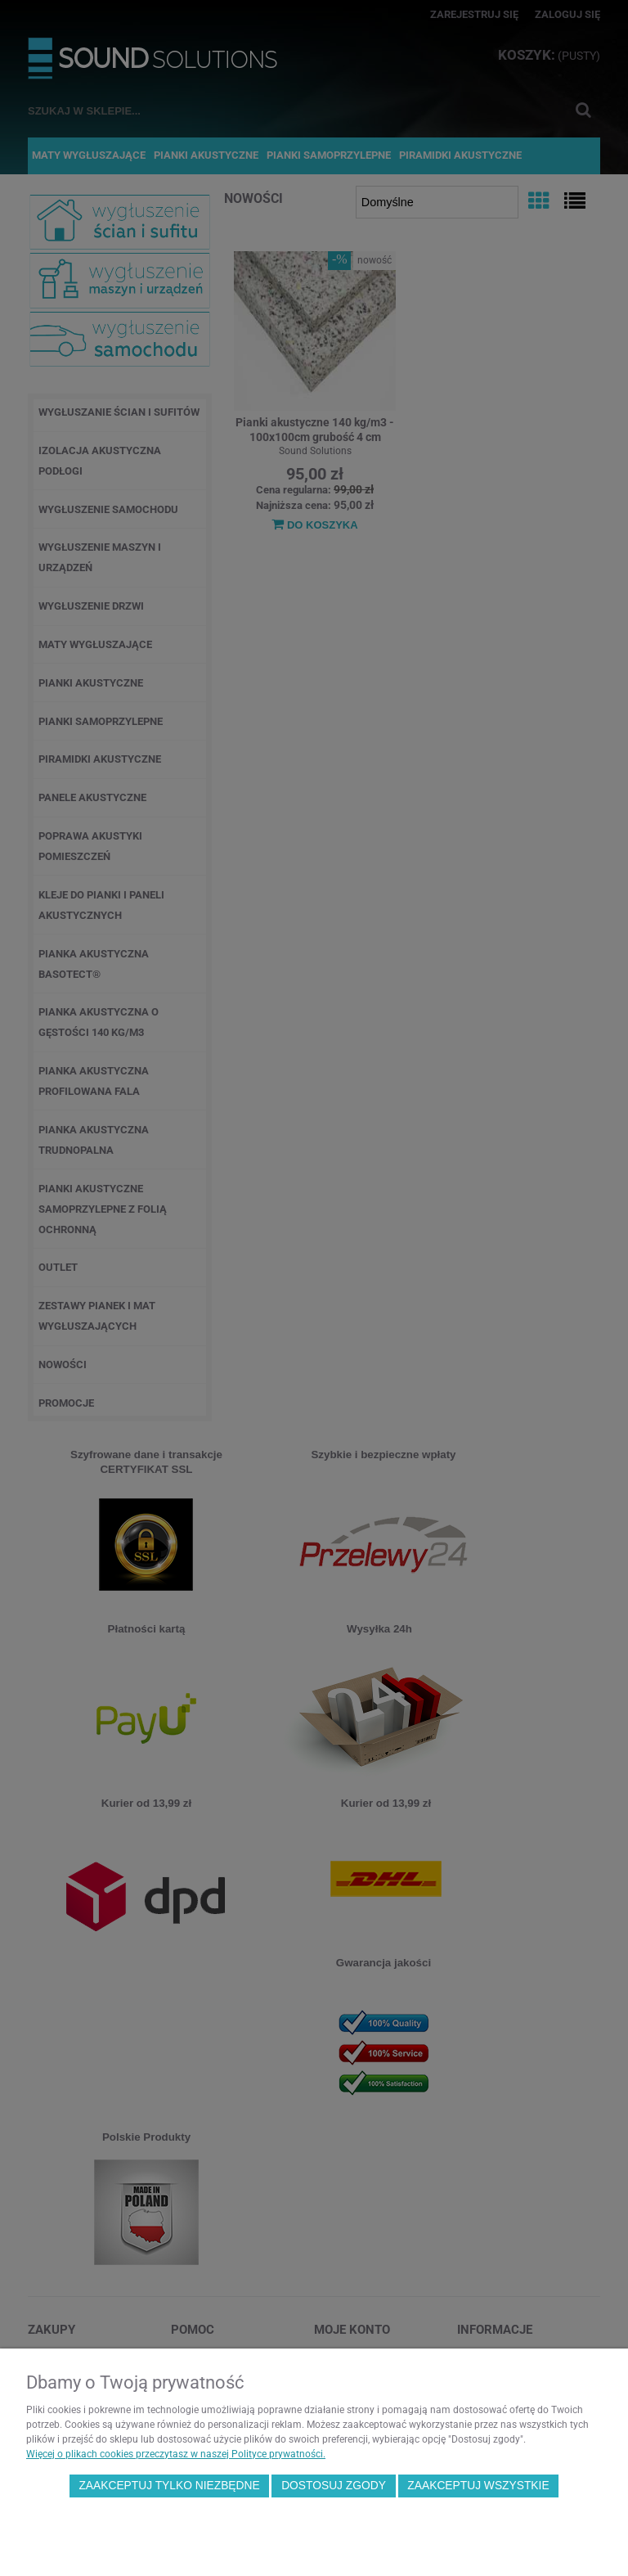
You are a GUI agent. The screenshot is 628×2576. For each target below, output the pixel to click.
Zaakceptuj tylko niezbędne (168, 2485)
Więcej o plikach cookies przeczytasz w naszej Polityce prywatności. (175, 2454)
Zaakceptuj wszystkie (478, 2485)
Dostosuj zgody (333, 2485)
